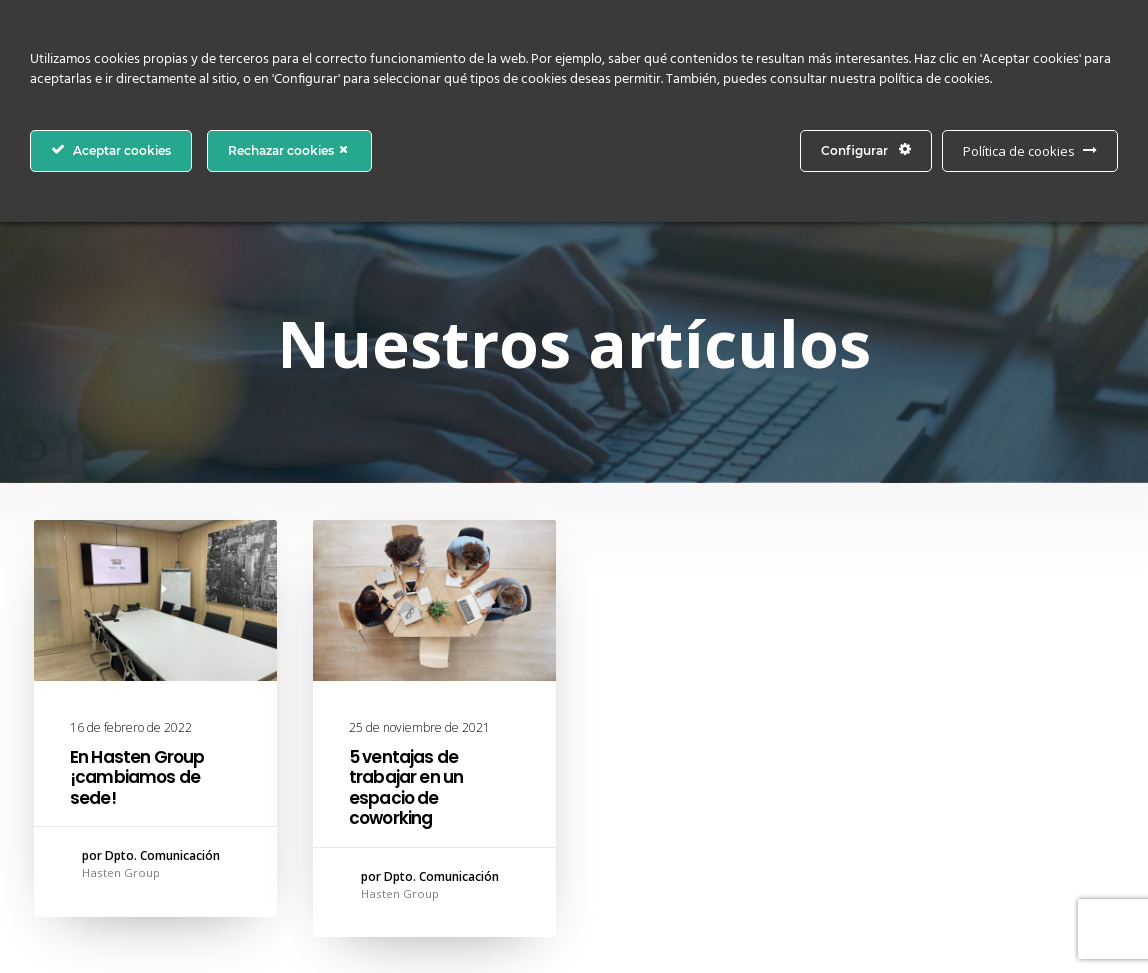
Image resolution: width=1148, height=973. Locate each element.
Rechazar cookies (289, 150)
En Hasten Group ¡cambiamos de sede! (137, 777)
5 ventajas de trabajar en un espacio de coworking (406, 787)
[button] (155, 600)
